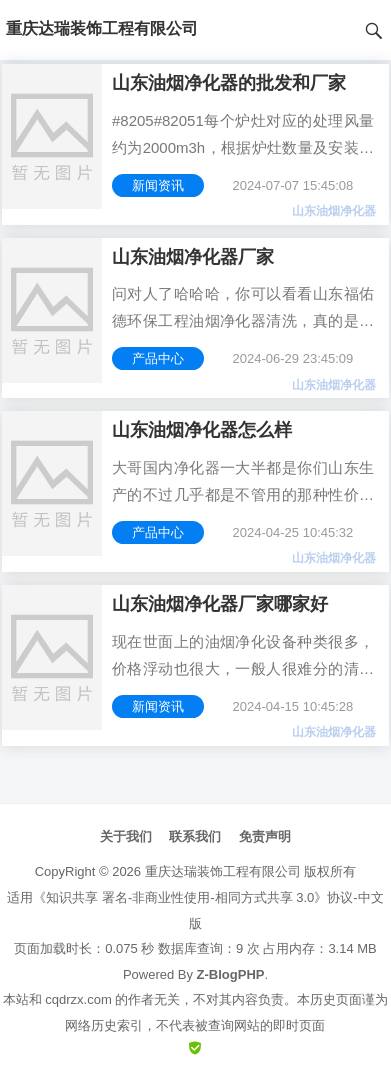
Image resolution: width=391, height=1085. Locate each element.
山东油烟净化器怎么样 (202, 430)
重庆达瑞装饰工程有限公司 (223, 871)
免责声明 (265, 836)
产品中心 (158, 358)
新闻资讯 (158, 185)
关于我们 (126, 836)
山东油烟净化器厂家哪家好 (220, 604)
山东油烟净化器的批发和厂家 (229, 83)
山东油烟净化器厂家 (193, 257)
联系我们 (195, 836)
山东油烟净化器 (334, 211)
